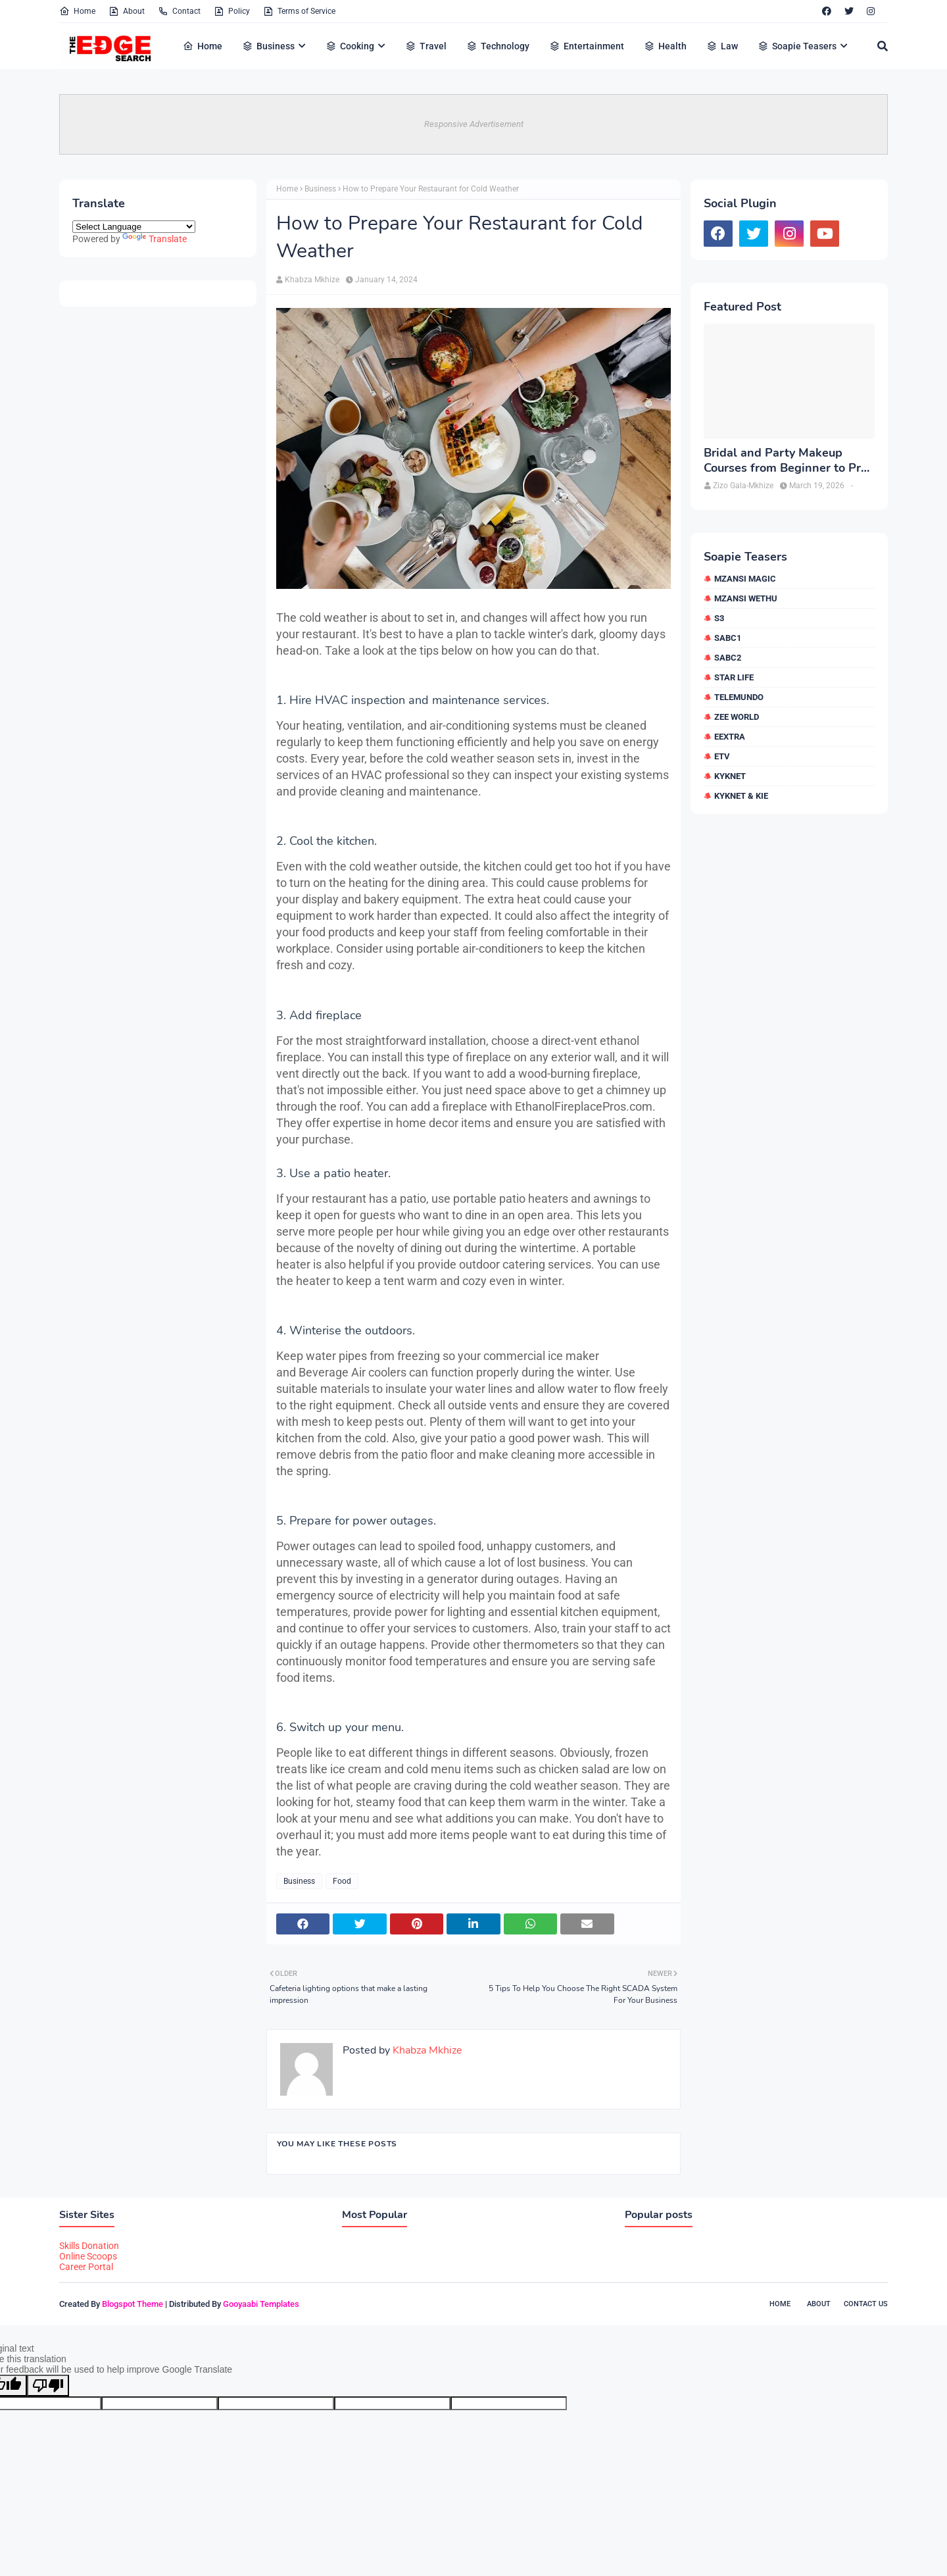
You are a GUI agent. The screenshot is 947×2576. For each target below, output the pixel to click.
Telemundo (739, 697)
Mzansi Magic (745, 579)
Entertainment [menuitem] (586, 46)
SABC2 (727, 658)
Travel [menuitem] (426, 46)
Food (342, 1881)
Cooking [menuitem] (350, 46)
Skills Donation (89, 2245)
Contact (179, 11)
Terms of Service (299, 11)
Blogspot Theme (132, 2304)
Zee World (736, 717)
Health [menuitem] (665, 46)
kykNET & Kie (741, 796)
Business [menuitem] (268, 46)
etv (722, 756)
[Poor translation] (48, 2385)
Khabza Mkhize (312, 279)
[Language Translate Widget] (133, 226)
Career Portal (86, 2266)
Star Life (734, 677)
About (127, 11)
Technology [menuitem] (497, 46)
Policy (232, 11)
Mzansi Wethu (745, 598)
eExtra (729, 737)
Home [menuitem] (202, 46)
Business (320, 188)
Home (77, 11)
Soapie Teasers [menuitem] (797, 46)
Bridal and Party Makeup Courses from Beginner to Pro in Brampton (785, 460)
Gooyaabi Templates (261, 2304)
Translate (154, 239)
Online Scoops (88, 2256)
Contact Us (866, 2304)
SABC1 (727, 638)
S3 (719, 618)
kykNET (730, 776)
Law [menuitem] (722, 46)
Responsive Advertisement (473, 124)
